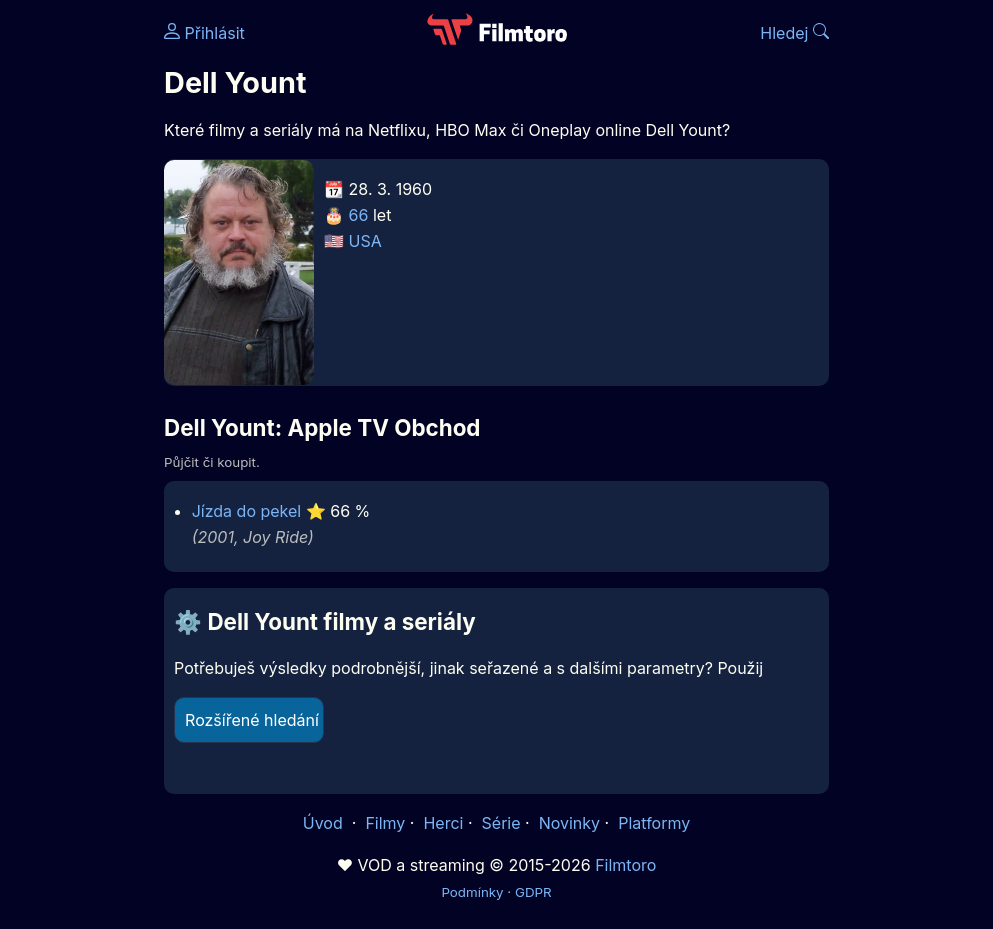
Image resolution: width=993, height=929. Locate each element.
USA (365, 241)
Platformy (654, 823)
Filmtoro (625, 865)
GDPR (533, 892)
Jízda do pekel (247, 511)
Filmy (385, 823)
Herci (443, 823)
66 (359, 215)
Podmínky (472, 892)
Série (501, 823)
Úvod (325, 823)
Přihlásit (204, 33)
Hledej (794, 33)
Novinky (569, 823)
